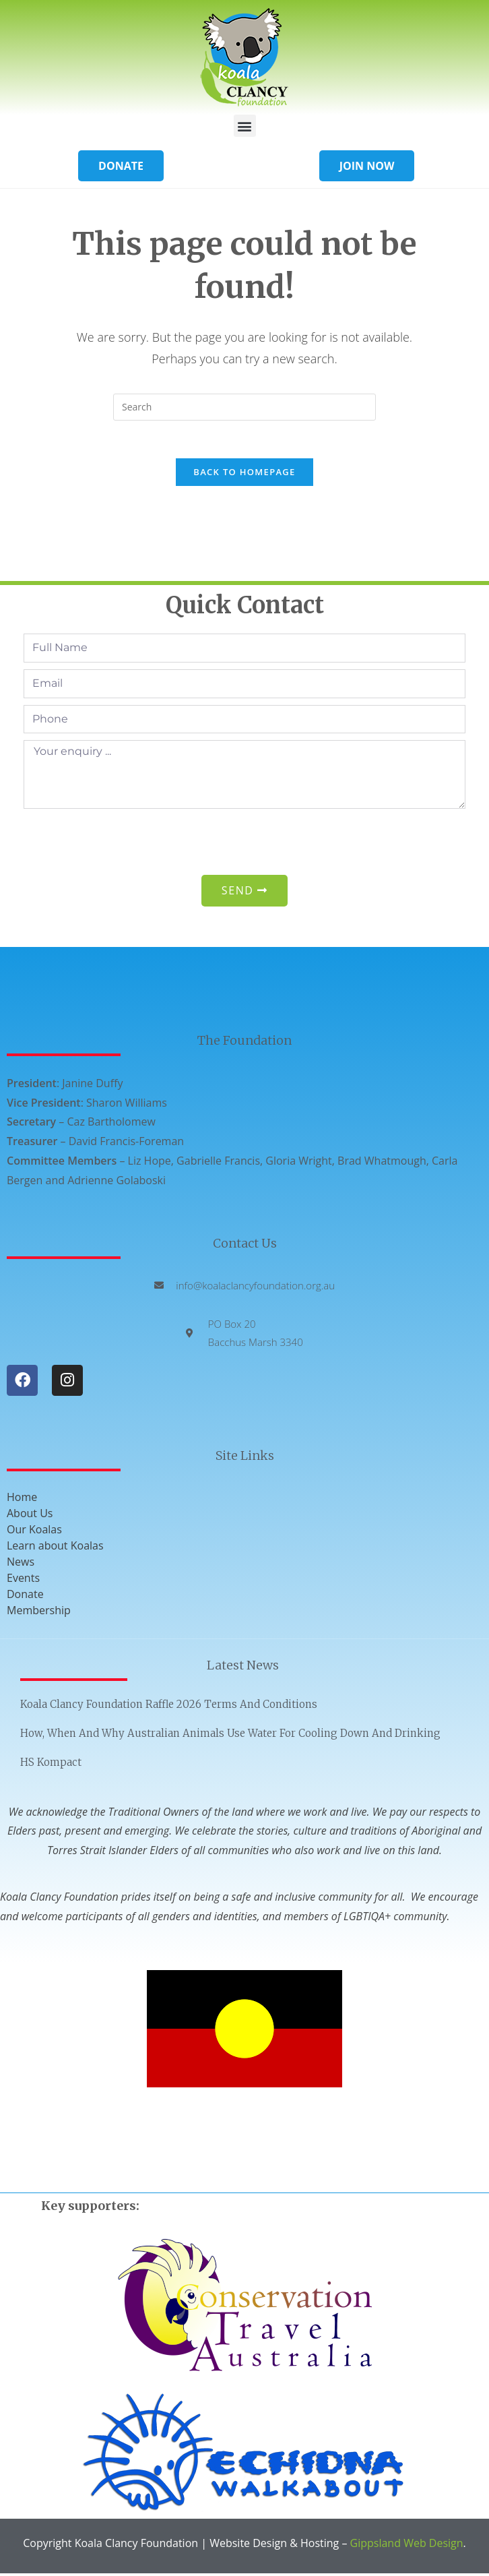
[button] (245, 126)
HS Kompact (51, 1764)
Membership (39, 1612)
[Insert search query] (244, 407)
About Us (30, 1515)
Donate (25, 1596)
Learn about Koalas (55, 1548)
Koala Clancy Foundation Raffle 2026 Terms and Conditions (168, 1706)
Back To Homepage (244, 475)
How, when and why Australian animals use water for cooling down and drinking (230, 1735)
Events (23, 1580)
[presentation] (126, 844)
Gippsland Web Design (406, 2545)
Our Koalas (34, 1532)
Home (22, 1499)
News (20, 1564)
